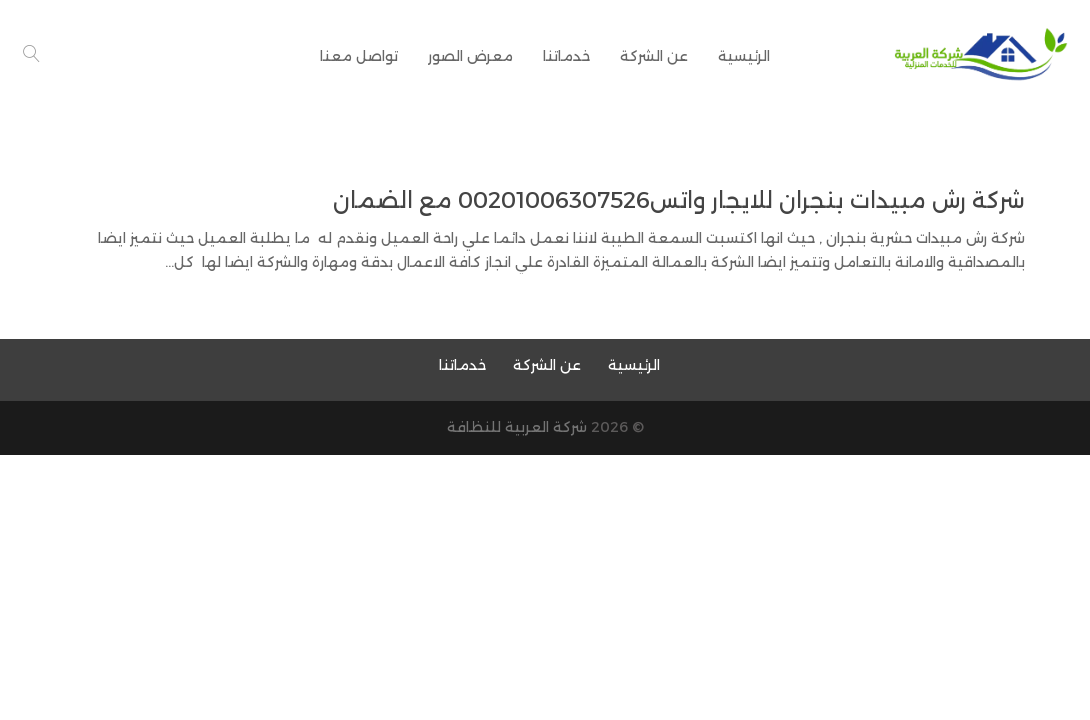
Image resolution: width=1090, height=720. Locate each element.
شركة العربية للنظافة (517, 427)
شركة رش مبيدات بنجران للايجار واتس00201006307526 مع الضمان (679, 200)
